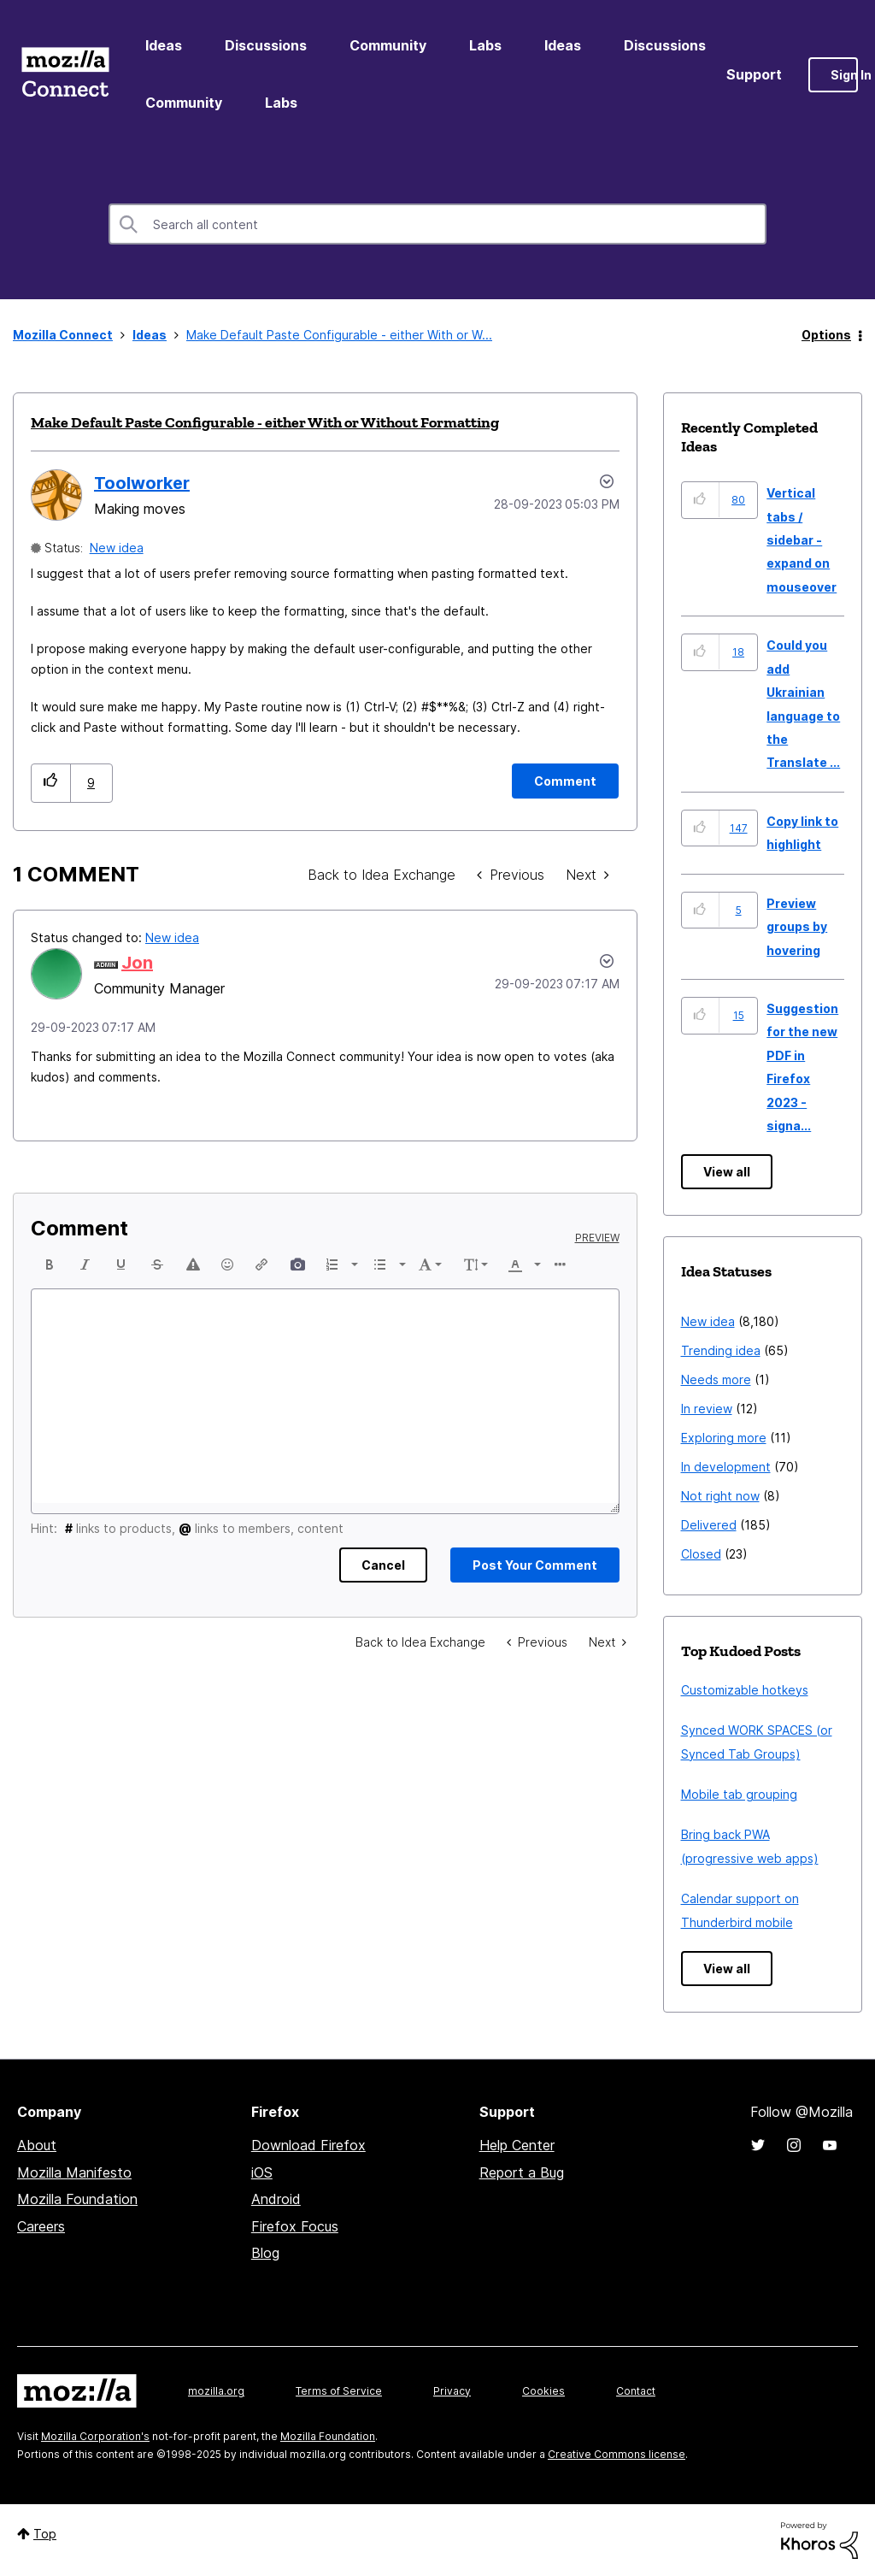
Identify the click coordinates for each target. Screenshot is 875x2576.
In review (706, 1408)
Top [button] (44, 2533)
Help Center (517, 2145)
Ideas (163, 45)
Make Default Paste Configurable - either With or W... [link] (339, 334)
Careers (41, 2226)
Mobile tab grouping (739, 1794)
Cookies (543, 2390)
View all (726, 1171)
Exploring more (723, 1437)
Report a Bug (521, 2172)
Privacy (452, 2390)
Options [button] (826, 334)
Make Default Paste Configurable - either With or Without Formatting (265, 422)
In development (726, 1466)
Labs (485, 45)
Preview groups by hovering (796, 927)
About (36, 2145)
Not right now (720, 1495)
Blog (265, 2252)
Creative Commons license (616, 2454)
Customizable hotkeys (744, 1690)
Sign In (844, 75)
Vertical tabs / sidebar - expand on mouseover (801, 540)
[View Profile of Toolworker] (142, 483)
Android (276, 2199)
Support (754, 74)
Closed (701, 1554)
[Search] (437, 224)
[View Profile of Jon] (137, 962)
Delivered (709, 1525)
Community (387, 45)
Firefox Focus (294, 2226)
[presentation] (49, 1264)
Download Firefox (308, 2145)
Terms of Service (339, 2390)
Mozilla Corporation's (95, 2436)
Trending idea (720, 1350)
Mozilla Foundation (77, 2199)
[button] (51, 782)
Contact (635, 2390)
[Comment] (565, 781)
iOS (262, 2172)
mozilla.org (216, 2390)
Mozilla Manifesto (74, 2172)
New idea (117, 547)
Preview (597, 1238)
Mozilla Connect (65, 75)
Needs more (716, 1379)
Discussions (266, 45)
